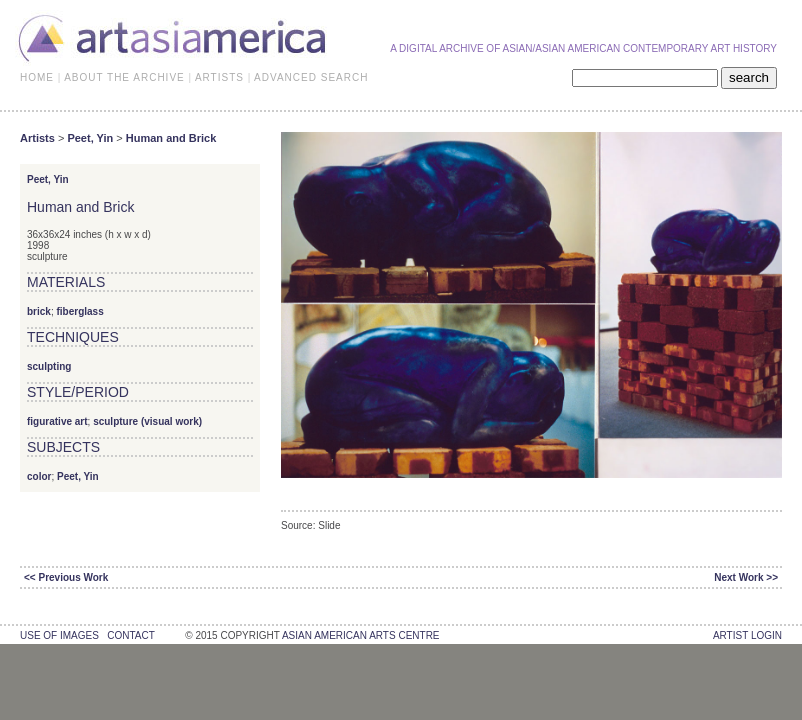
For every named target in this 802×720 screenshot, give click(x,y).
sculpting (49, 366)
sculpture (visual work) (147, 421)
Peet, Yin (90, 138)
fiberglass (79, 311)
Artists (37, 138)
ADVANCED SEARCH (311, 77)
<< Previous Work (66, 577)
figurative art (57, 421)
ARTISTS (219, 77)
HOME (37, 77)
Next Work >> (746, 577)
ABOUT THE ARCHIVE (124, 77)
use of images (59, 635)
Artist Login (747, 635)
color (39, 476)
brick (39, 311)
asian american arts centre (361, 635)
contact (130, 635)
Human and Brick (171, 138)
